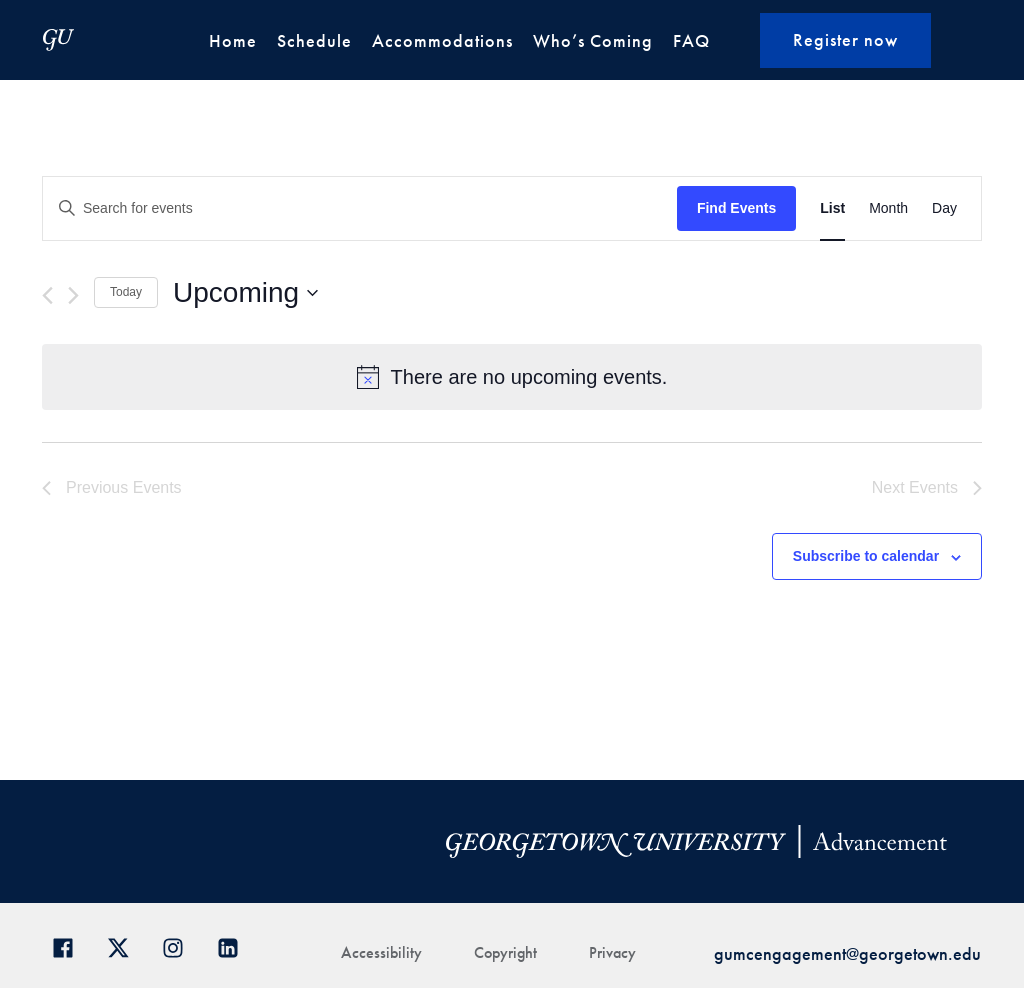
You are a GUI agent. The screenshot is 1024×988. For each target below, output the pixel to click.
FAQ (691, 40)
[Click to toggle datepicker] (245, 293)
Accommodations (442, 40)
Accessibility (381, 952)
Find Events (736, 208)
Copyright (505, 952)
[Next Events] (73, 295)
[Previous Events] (47, 295)
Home (233, 40)
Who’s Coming (593, 40)
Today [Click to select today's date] (126, 292)
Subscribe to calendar (866, 556)
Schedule (314, 40)
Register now (845, 39)
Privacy (612, 952)
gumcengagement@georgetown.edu (847, 953)
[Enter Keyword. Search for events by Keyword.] (360, 208)
